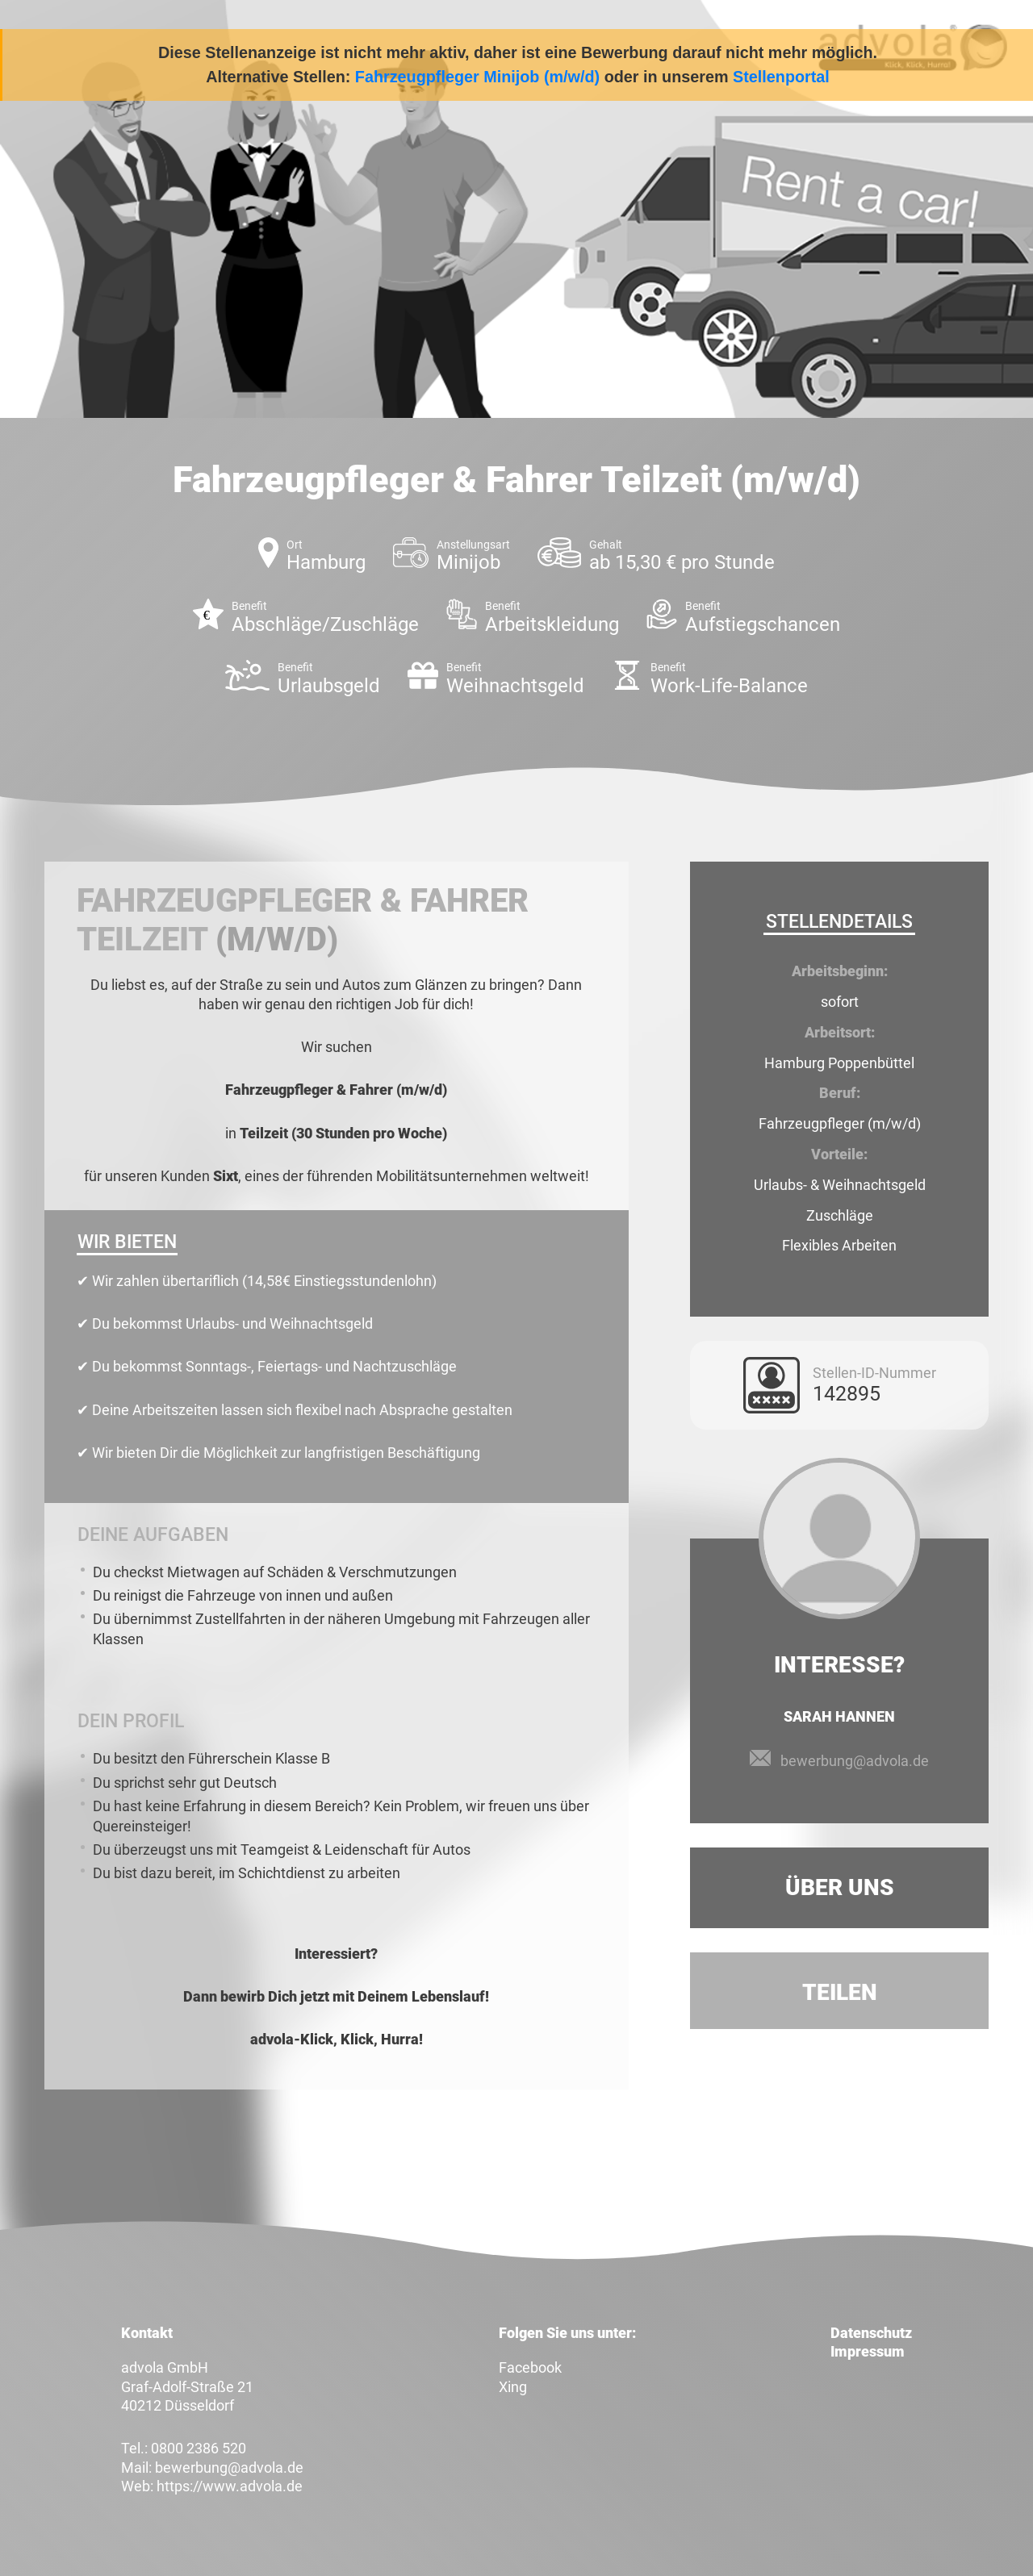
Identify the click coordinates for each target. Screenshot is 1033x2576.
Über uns (839, 1887)
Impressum (867, 2351)
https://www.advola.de (230, 2486)
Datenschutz (871, 2332)
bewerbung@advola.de (854, 1760)
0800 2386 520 (198, 2448)
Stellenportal (781, 77)
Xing (513, 2386)
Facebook (530, 2367)
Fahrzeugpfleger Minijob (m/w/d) (477, 77)
